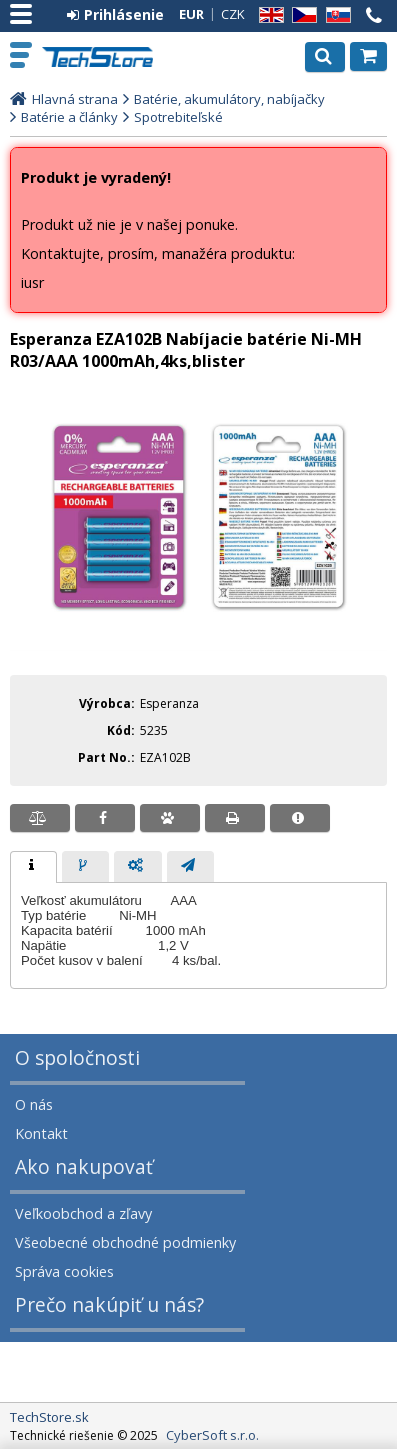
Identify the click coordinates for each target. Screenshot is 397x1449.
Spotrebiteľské (178, 117)
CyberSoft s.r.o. (212, 1435)
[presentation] (33, 867)
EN (268, 15)
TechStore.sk (99, 57)
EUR (191, 14)
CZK (233, 14)
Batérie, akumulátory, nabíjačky (229, 99)
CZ (301, 15)
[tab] (33, 867)
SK (335, 15)
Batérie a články (69, 117)
